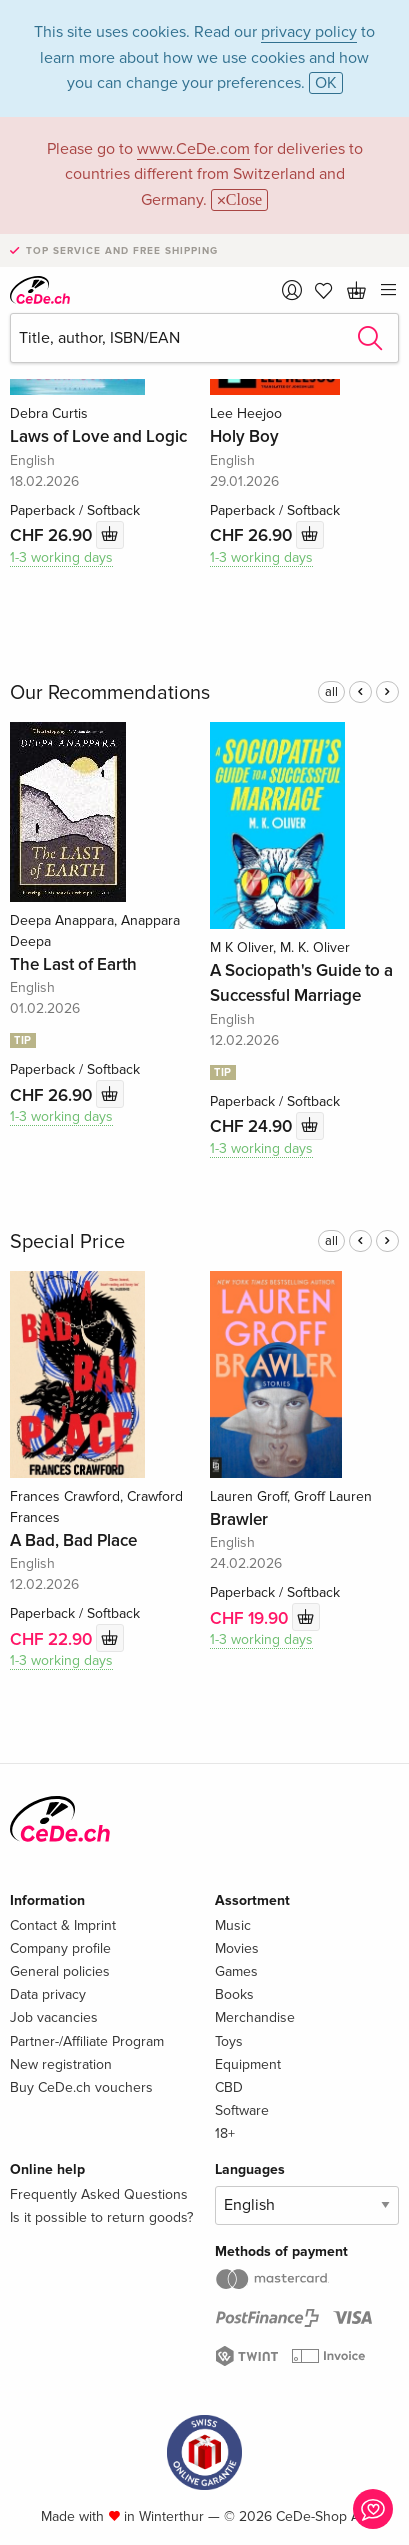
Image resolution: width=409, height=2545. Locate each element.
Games (236, 1971)
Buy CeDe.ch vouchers (81, 2087)
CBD (229, 2087)
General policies (60, 1971)
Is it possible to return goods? (101, 2217)
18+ (225, 2133)
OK (326, 83)
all (331, 692)
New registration (61, 2064)
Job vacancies (54, 2017)
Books (234, 1994)
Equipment (248, 2064)
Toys (229, 2041)
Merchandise (255, 2017)
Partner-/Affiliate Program (87, 2041)
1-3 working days (61, 557)
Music (233, 1925)
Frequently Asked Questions (99, 2194)
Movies (237, 1948)
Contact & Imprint (63, 1925)
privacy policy (309, 32)
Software (242, 2110)
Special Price (67, 1242)
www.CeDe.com (193, 149)
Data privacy (48, 1994)
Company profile (60, 1948)
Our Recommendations (110, 693)
